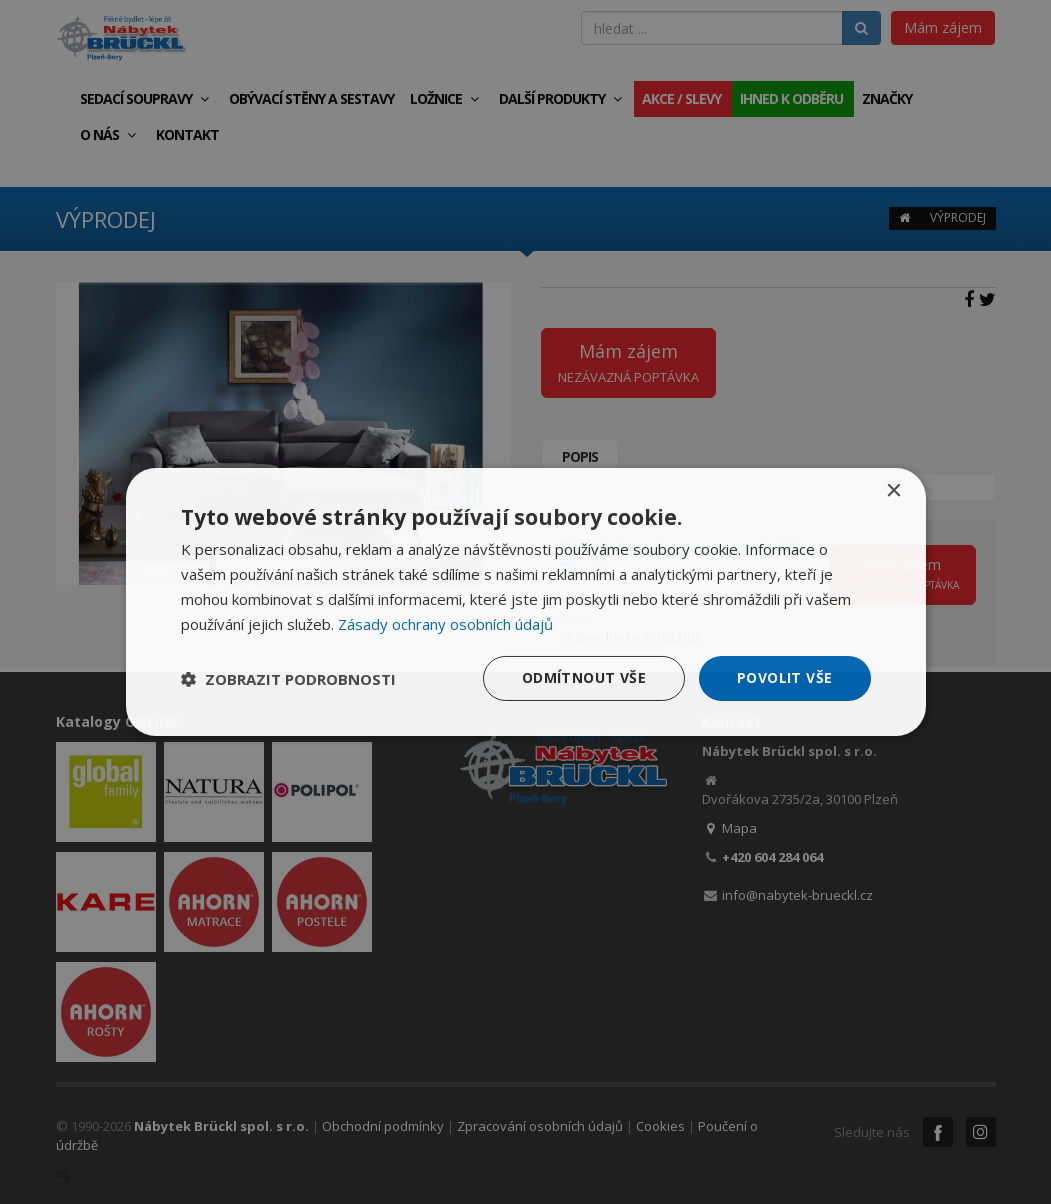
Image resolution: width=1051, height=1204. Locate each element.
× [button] (893, 491)
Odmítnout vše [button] (584, 677)
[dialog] (526, 602)
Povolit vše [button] (784, 677)
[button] (288, 679)
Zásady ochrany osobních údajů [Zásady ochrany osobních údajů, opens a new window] (445, 624)
